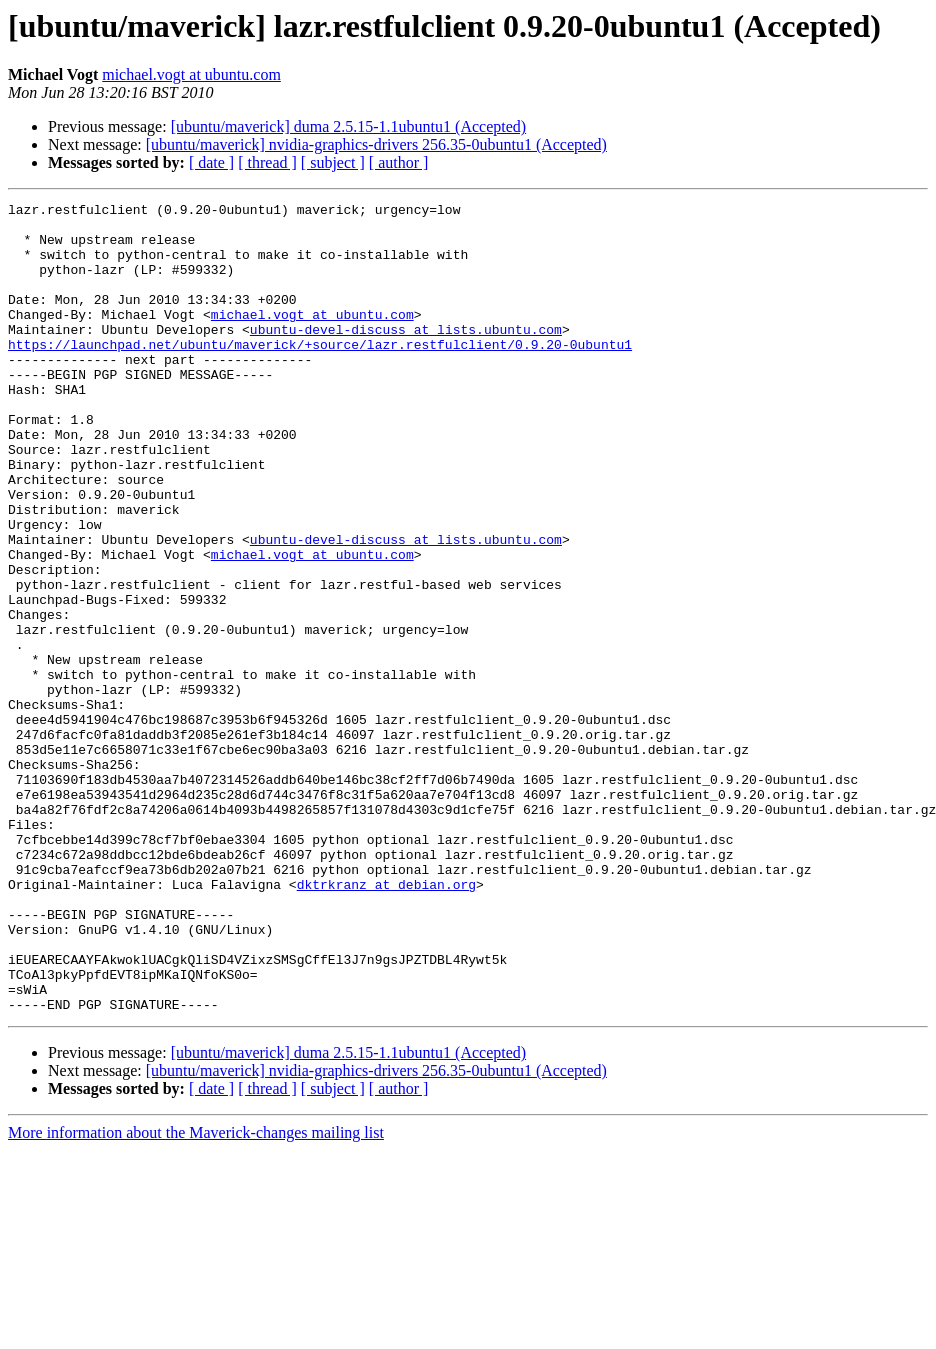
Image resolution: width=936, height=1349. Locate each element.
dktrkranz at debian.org (386, 1022)
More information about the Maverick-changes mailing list (196, 1294)
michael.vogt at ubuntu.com (191, 74)
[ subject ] (333, 162)
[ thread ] (267, 162)
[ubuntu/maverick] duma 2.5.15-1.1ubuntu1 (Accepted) (348, 126)
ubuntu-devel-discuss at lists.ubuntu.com (406, 356)
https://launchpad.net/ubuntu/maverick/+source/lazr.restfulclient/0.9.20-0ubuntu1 (320, 374)
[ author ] (399, 162)
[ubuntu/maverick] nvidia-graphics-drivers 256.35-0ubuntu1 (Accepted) (376, 144)
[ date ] (211, 162)
